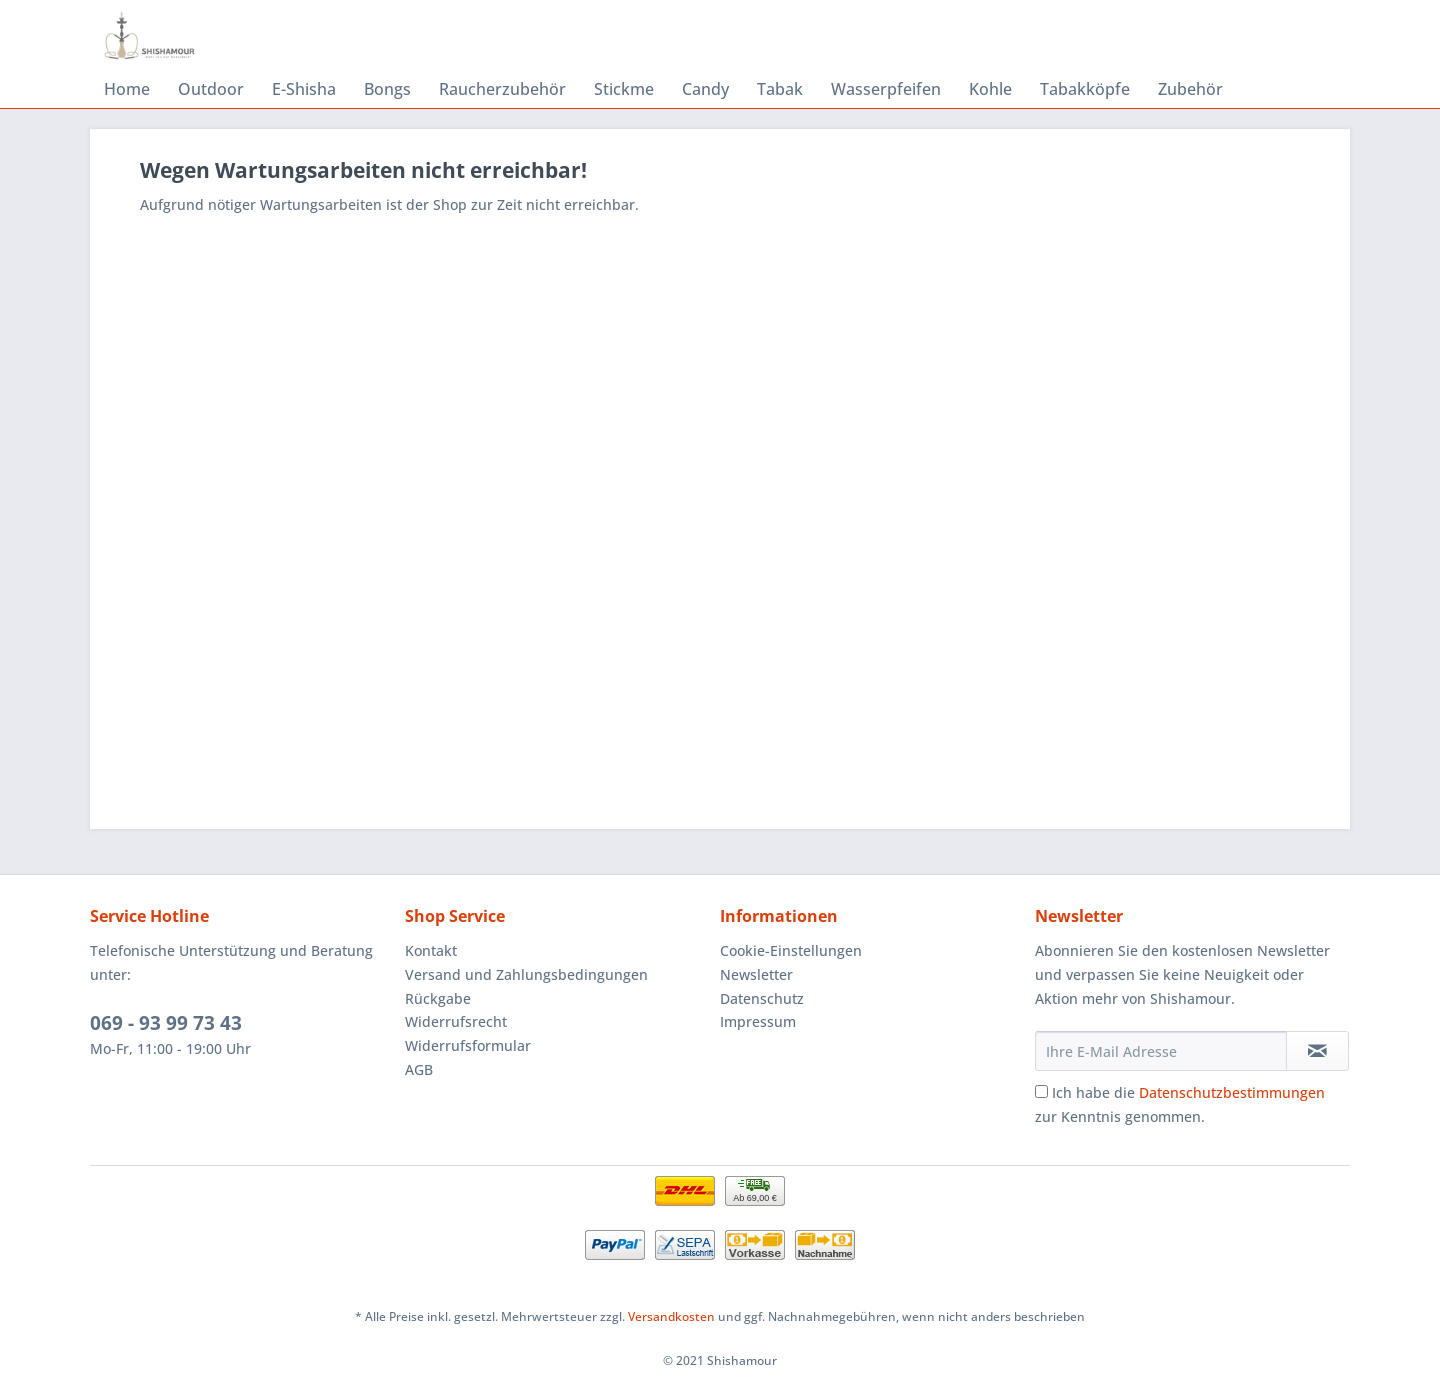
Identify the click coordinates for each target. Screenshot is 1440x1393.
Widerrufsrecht (456, 1021)
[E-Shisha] (304, 89)
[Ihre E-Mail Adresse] (1161, 1051)
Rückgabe (438, 998)
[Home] (127, 89)
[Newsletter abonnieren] (1317, 1051)
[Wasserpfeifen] (886, 89)
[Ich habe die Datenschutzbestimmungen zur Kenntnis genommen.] (1041, 1091)
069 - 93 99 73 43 (166, 1023)
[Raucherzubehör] (502, 89)
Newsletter (756, 974)
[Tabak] (780, 89)
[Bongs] (387, 89)
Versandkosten (671, 1316)
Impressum (758, 1021)
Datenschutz (762, 998)
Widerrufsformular (468, 1045)
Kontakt (431, 950)
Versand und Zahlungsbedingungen (526, 974)
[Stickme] (624, 89)
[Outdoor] (211, 89)
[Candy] (705, 89)
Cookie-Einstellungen (791, 950)
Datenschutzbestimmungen (1232, 1092)
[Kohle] (990, 89)
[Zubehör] (1190, 89)
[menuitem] (127, 89)
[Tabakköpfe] (1085, 89)
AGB (419, 1069)
